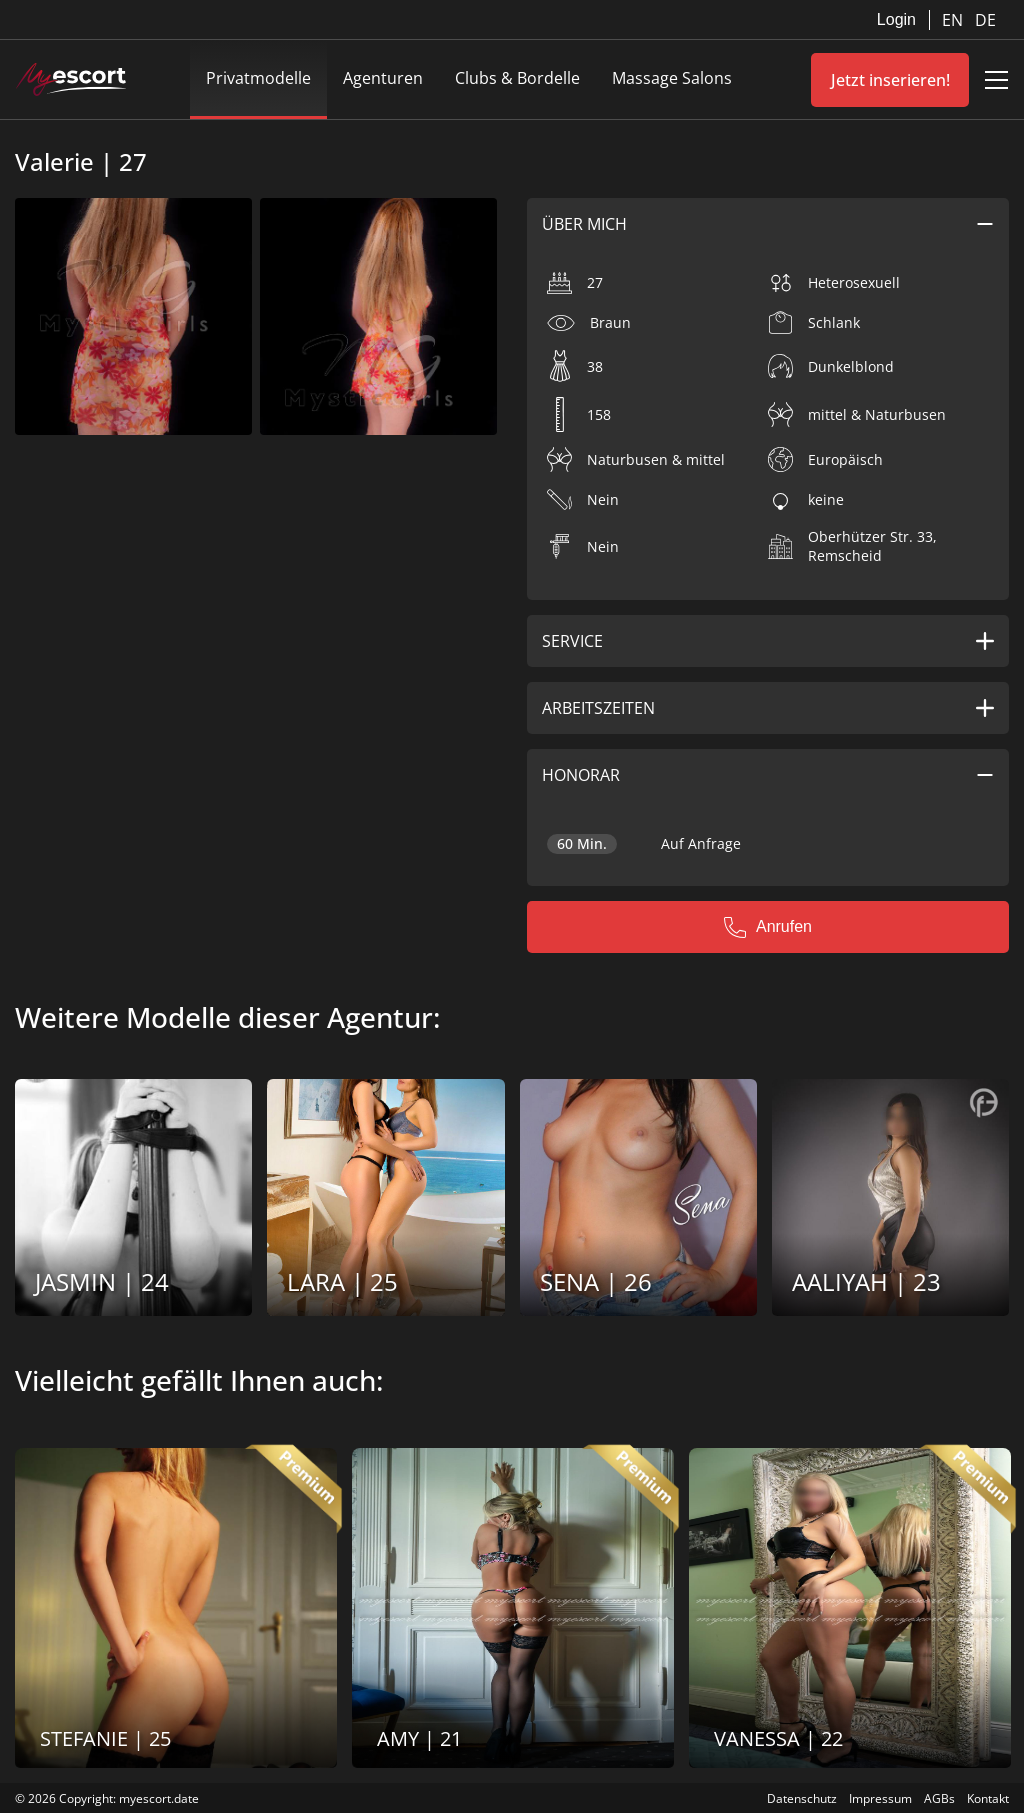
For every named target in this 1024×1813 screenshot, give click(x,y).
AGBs (939, 1798)
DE (985, 20)
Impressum (880, 1798)
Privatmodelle (258, 78)
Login (896, 19)
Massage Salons (672, 78)
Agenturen (383, 78)
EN (954, 20)
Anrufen (768, 927)
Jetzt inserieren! (890, 80)
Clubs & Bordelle (517, 78)
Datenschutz (802, 1798)
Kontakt (988, 1798)
